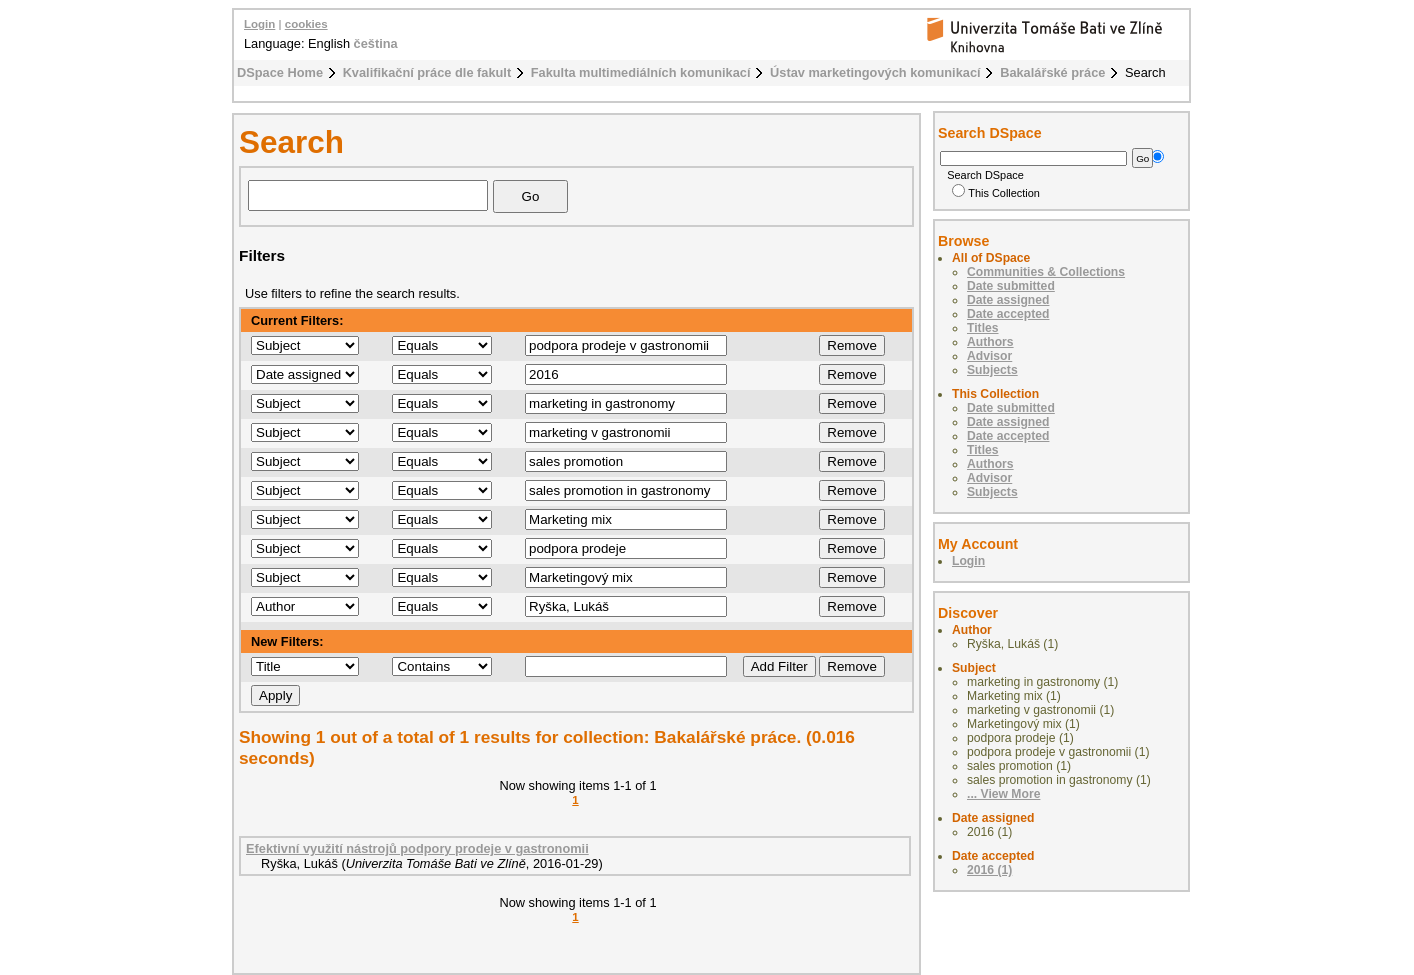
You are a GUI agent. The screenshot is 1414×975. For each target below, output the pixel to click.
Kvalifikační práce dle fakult (427, 72)
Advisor (989, 356)
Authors (990, 342)
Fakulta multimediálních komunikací (641, 72)
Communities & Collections (1046, 272)
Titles (983, 328)
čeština (376, 43)
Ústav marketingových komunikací (875, 72)
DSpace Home (280, 72)
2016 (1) (989, 870)
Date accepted (1008, 314)
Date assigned (1008, 300)
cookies (306, 24)
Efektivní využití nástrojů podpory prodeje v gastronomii (417, 848)
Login (259, 24)
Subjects (992, 370)
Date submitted (1011, 286)
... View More (1003, 794)
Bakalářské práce (1052, 72)
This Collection (996, 193)
